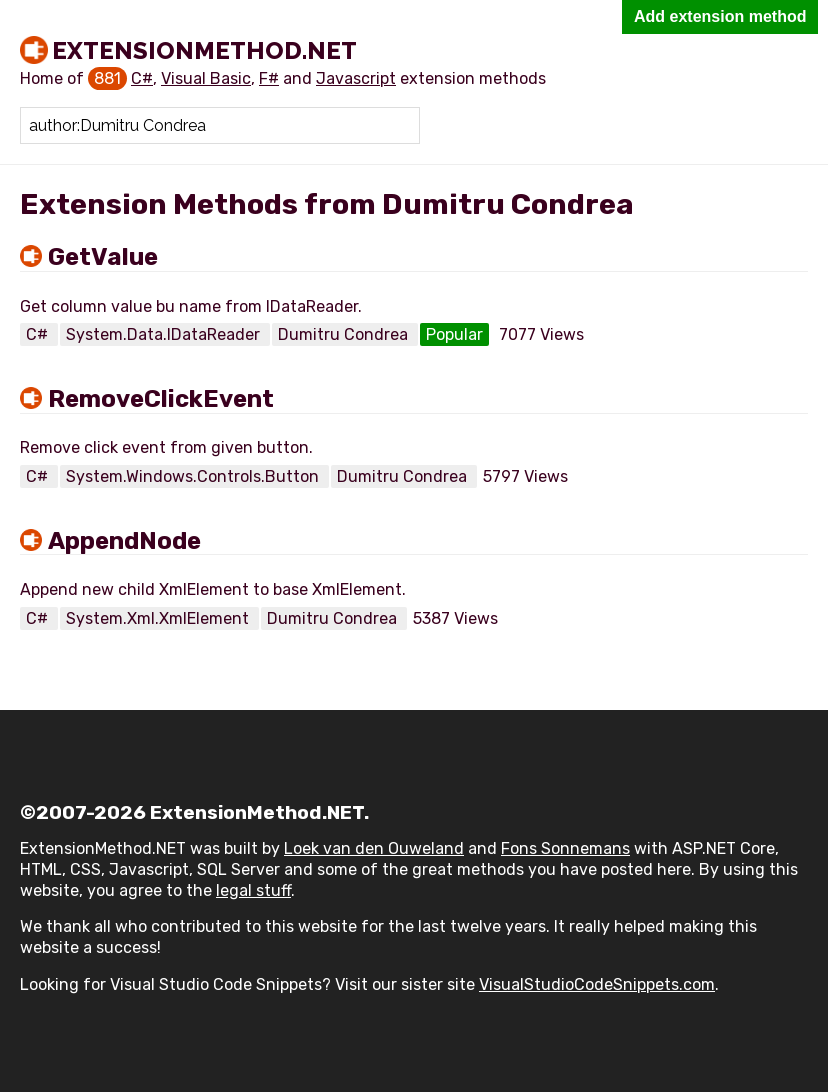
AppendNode (124, 541)
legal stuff (253, 890)
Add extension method (720, 16)
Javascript (356, 78)
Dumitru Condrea (345, 334)
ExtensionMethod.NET (204, 50)
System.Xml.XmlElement (159, 618)
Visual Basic (206, 78)
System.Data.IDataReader (165, 334)
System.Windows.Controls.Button (194, 476)
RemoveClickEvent (161, 399)
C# (142, 78)
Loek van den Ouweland (374, 848)
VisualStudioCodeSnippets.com (597, 984)
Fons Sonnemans (565, 848)
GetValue (103, 257)
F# (269, 78)
